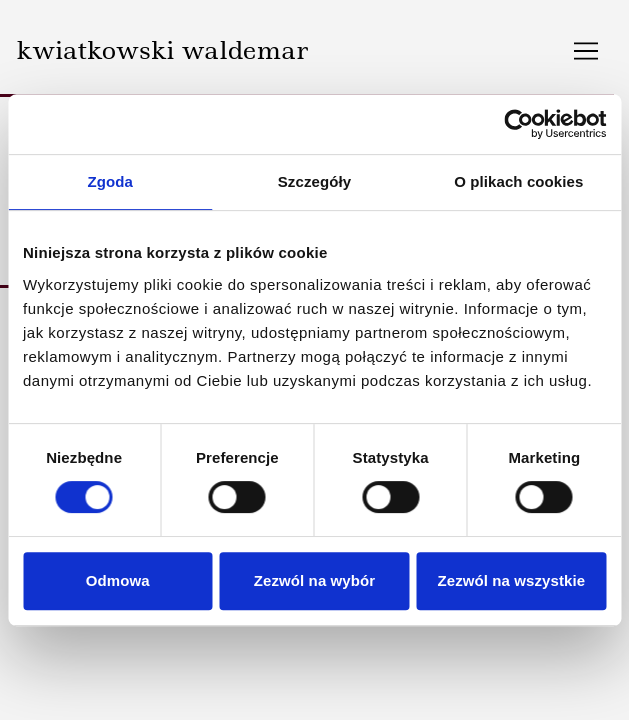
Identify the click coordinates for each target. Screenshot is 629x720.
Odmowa (118, 580)
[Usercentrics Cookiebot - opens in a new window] (518, 124)
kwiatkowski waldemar (162, 50)
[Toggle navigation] (586, 51)
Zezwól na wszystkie (511, 580)
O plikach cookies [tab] (518, 181)
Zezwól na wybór (315, 580)
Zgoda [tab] (110, 181)
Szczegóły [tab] (314, 181)
